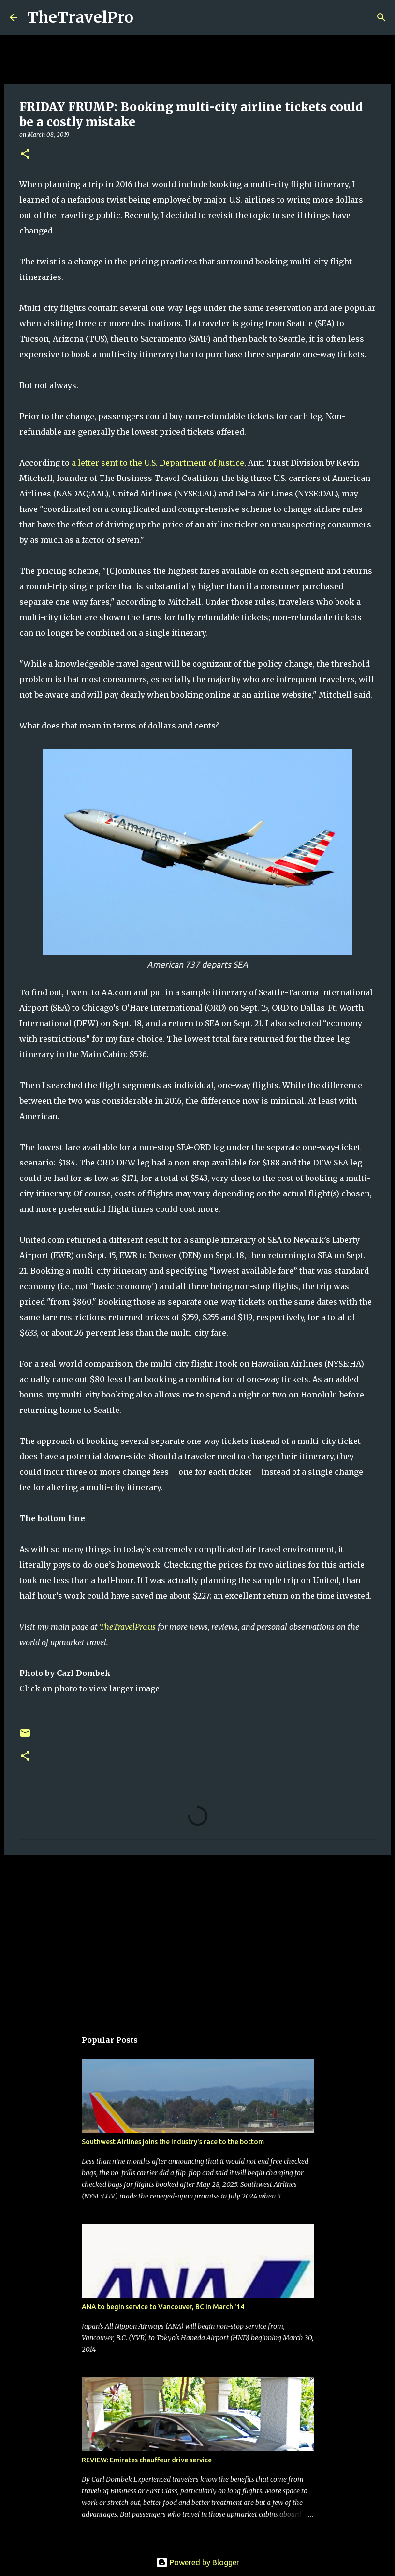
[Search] (147, 17)
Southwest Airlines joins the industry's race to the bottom (173, 2142)
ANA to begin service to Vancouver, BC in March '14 (163, 2307)
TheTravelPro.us (128, 1626)
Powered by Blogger (197, 2562)
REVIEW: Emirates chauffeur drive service (147, 2460)
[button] (25, 154)
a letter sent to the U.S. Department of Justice (158, 462)
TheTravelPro (80, 17)
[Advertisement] (197, 1937)
